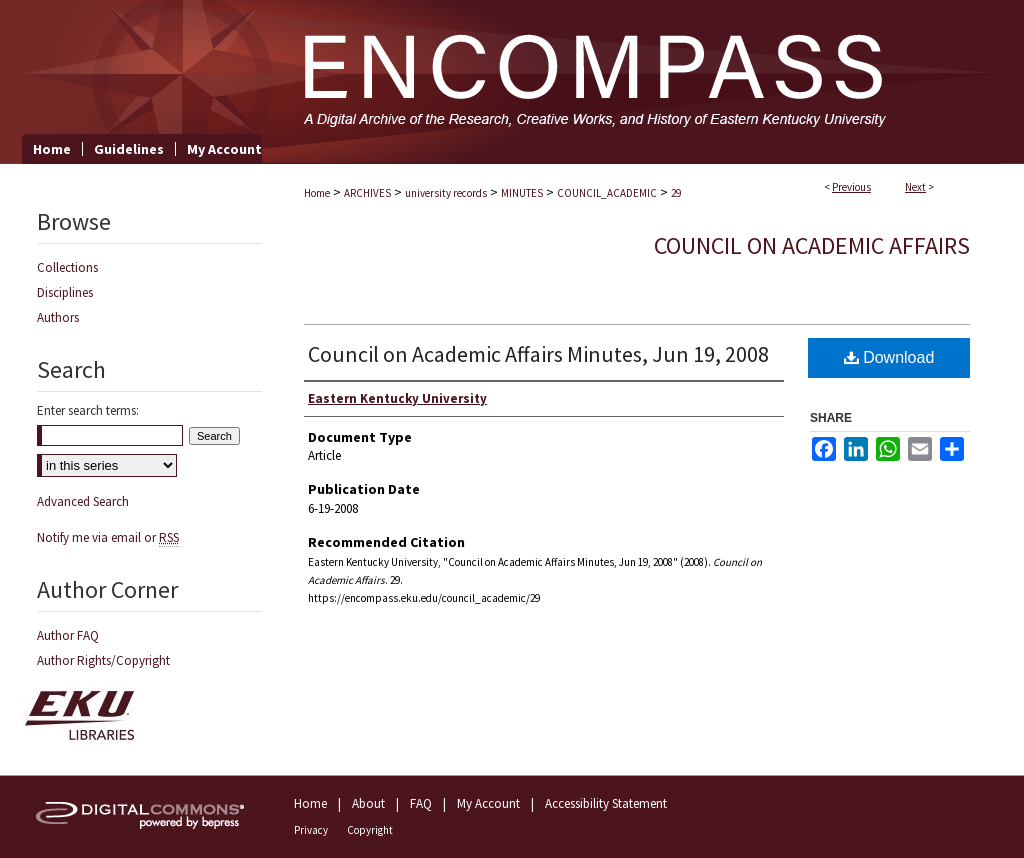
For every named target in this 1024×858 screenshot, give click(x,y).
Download (889, 357)
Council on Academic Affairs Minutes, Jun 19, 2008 (538, 354)
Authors (58, 317)
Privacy (311, 830)
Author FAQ (68, 635)
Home (317, 193)
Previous (851, 187)
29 (676, 193)
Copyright (370, 830)
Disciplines (65, 292)
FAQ (421, 803)
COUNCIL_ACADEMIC (607, 193)
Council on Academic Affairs (812, 245)
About (368, 803)
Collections (67, 267)
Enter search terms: (88, 410)
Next (915, 187)
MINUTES (522, 193)
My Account (488, 803)
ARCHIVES (367, 193)
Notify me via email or (108, 537)
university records (446, 193)
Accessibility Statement (606, 803)
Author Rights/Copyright (103, 660)
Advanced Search (83, 501)
